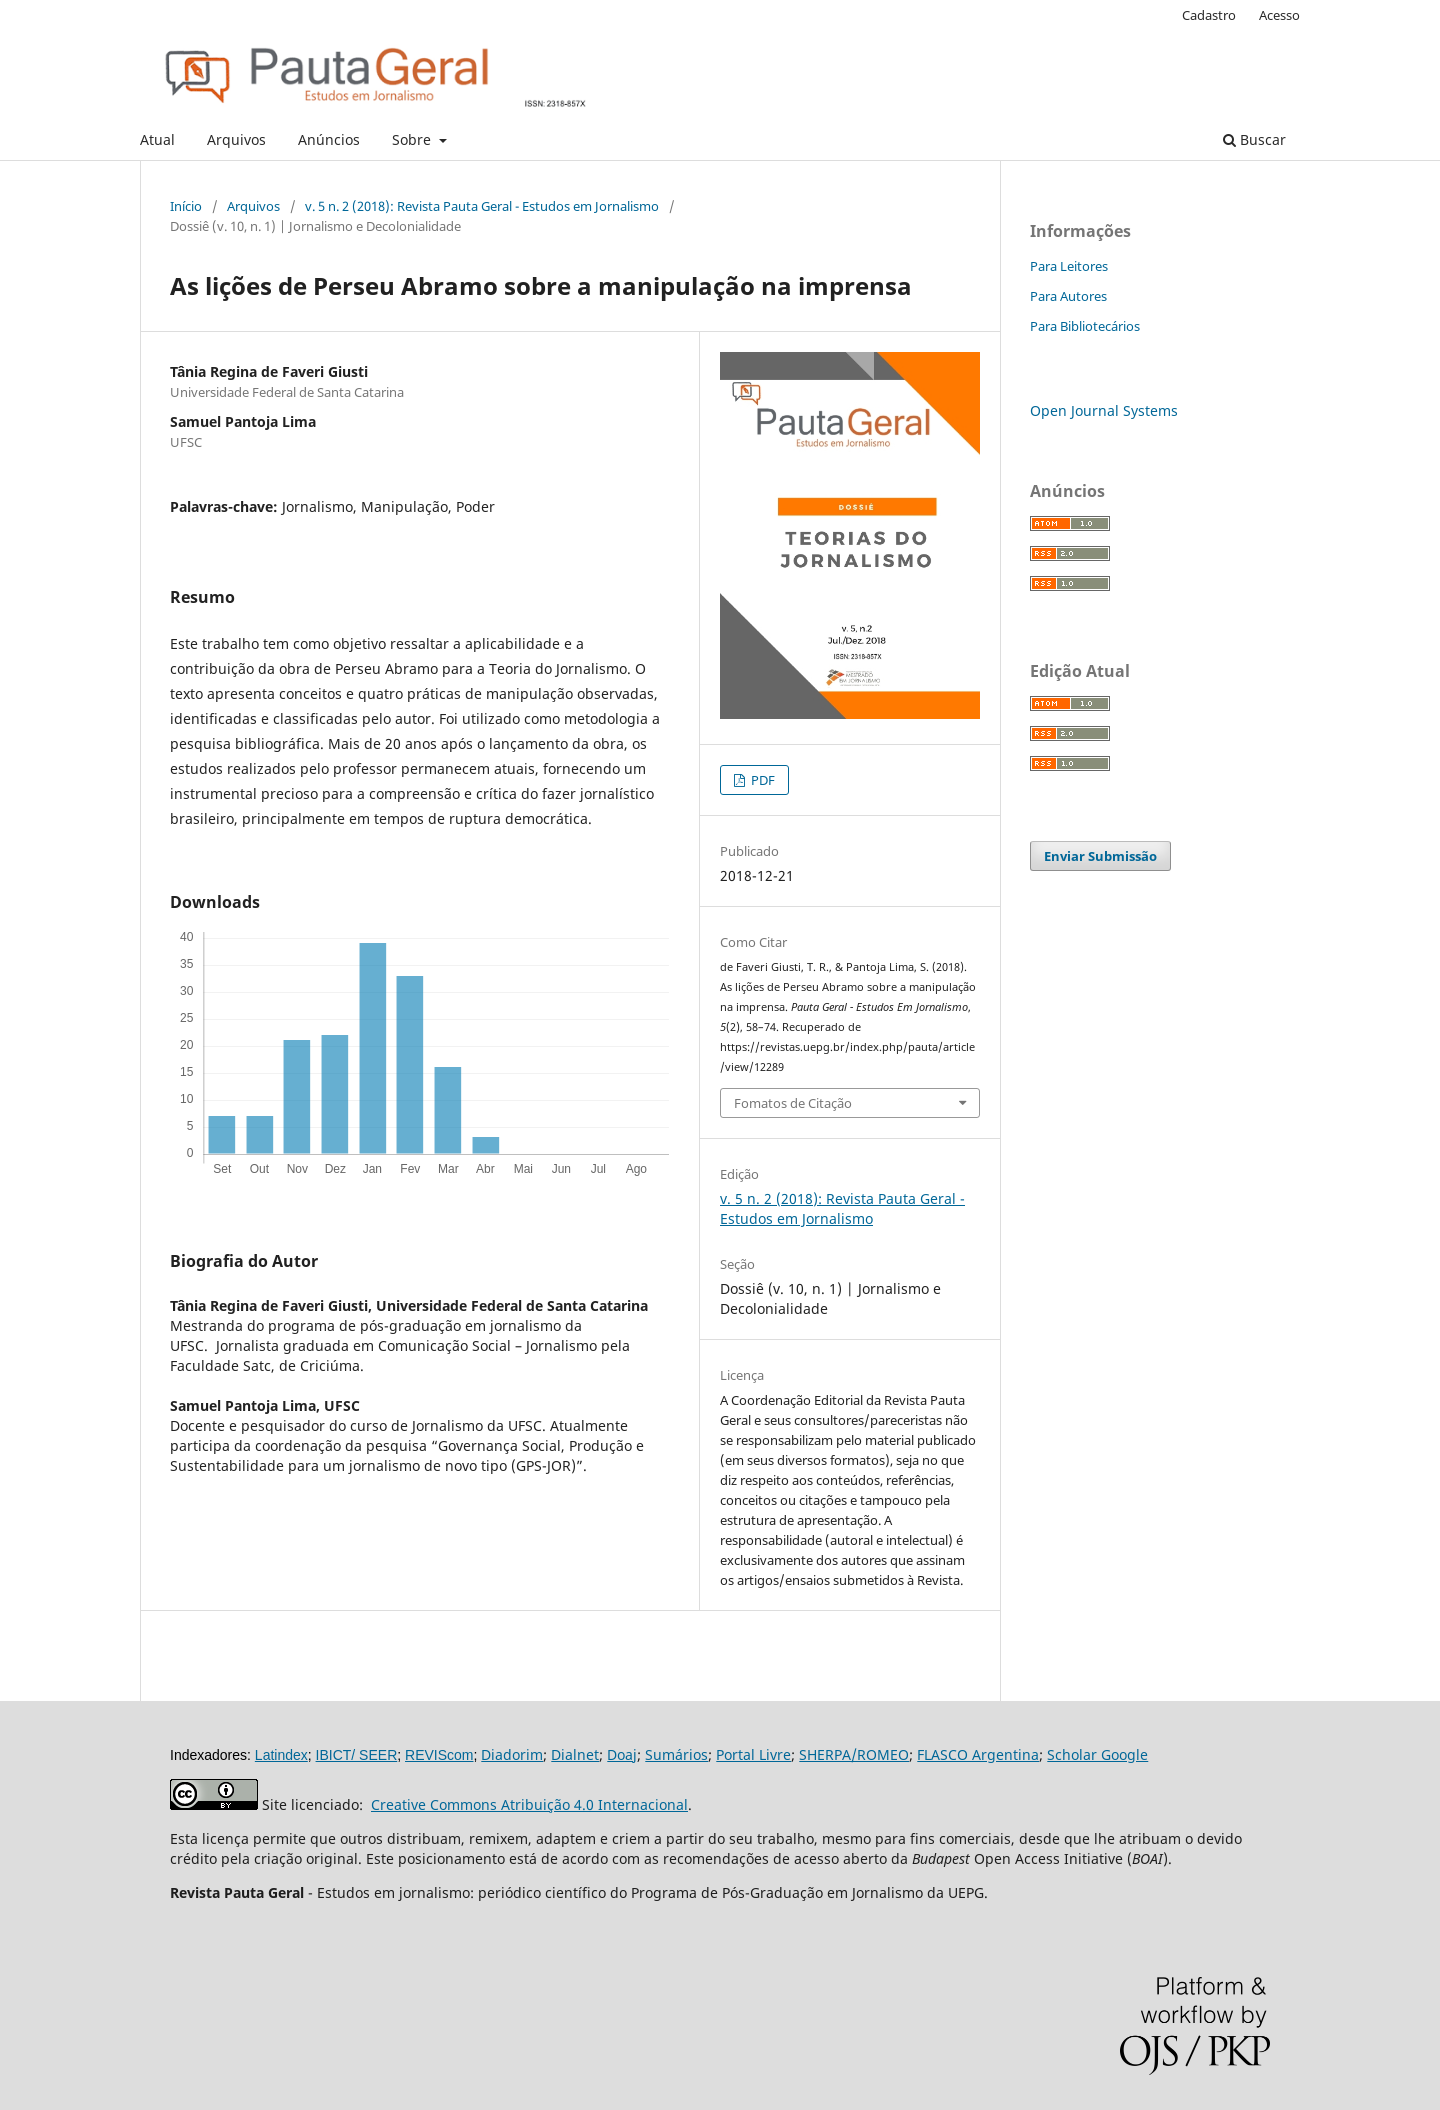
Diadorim (512, 1754)
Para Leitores (1069, 266)
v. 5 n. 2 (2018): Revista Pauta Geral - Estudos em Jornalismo (482, 206)
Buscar (1254, 139)
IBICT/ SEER (357, 1755)
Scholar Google (1097, 1754)
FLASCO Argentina (978, 1754)
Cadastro (1209, 15)
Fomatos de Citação (793, 1103)
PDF (761, 780)
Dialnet (575, 1754)
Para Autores (1068, 296)
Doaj (622, 1754)
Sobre (413, 139)
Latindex (281, 1755)
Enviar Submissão (1100, 856)
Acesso (1279, 15)
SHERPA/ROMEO (854, 1754)
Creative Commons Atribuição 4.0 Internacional (529, 1804)
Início (186, 206)
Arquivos (236, 139)
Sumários (676, 1754)
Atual (157, 139)
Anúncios (329, 139)
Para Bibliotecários (1085, 326)
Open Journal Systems (1104, 410)
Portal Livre (753, 1754)
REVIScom (439, 1755)
